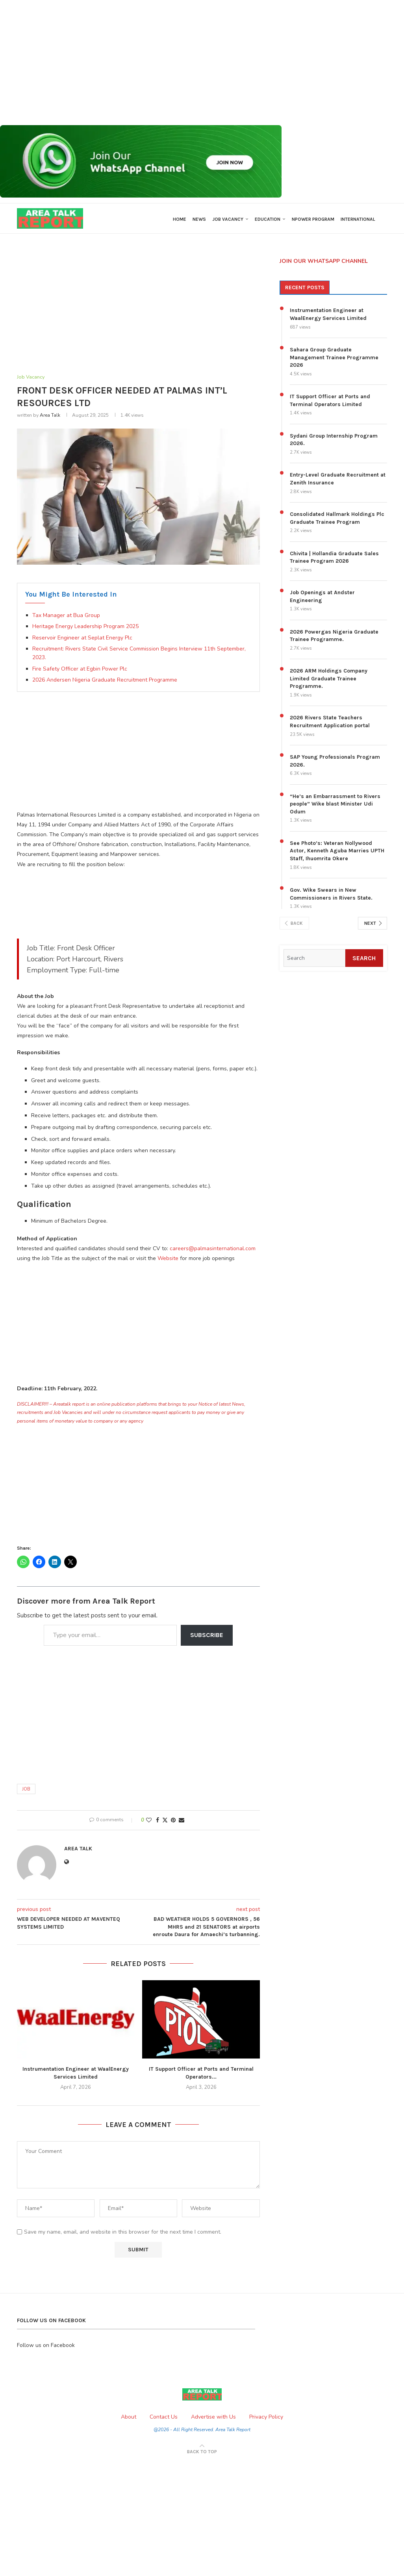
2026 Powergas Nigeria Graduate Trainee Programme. (334, 637)
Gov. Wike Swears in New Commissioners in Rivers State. (331, 896)
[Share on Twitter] (165, 1822)
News (199, 219)
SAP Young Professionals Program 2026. (335, 763)
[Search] (314, 960)
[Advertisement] (202, 62)
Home (179, 219)
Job (26, 1791)
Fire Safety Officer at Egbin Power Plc (79, 670)
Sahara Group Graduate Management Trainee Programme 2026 (334, 359)
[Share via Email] (181, 1822)
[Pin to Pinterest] (173, 1822)
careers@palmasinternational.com (213, 1250)
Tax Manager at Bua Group (66, 617)
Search (364, 960)
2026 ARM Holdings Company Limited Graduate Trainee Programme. (328, 680)
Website (168, 1260)
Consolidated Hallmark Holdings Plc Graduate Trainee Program (337, 520)
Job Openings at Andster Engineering (322, 598)
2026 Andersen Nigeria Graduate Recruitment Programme (104, 682)
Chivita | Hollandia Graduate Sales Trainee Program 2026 (334, 559)
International (358, 219)
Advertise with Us (213, 2419)
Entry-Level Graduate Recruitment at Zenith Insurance (337, 480)
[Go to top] (202, 2453)
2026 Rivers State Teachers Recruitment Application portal (330, 723)
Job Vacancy (227, 219)
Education (267, 219)
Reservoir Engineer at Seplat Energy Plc (82, 639)
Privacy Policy (266, 2419)
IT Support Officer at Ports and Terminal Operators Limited (330, 402)
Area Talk (50, 417)
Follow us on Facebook (46, 2347)
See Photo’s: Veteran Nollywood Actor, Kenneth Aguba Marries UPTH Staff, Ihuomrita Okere (337, 852)
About (128, 2419)
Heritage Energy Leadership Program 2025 (85, 628)
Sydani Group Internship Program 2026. (334, 441)
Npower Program (313, 219)
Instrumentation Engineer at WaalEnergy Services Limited (328, 316)
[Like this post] (149, 1822)
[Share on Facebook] (157, 1822)
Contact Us (164, 2419)
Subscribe (206, 1637)
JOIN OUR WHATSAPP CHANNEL (324, 262)
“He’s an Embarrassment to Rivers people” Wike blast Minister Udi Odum (335, 806)
